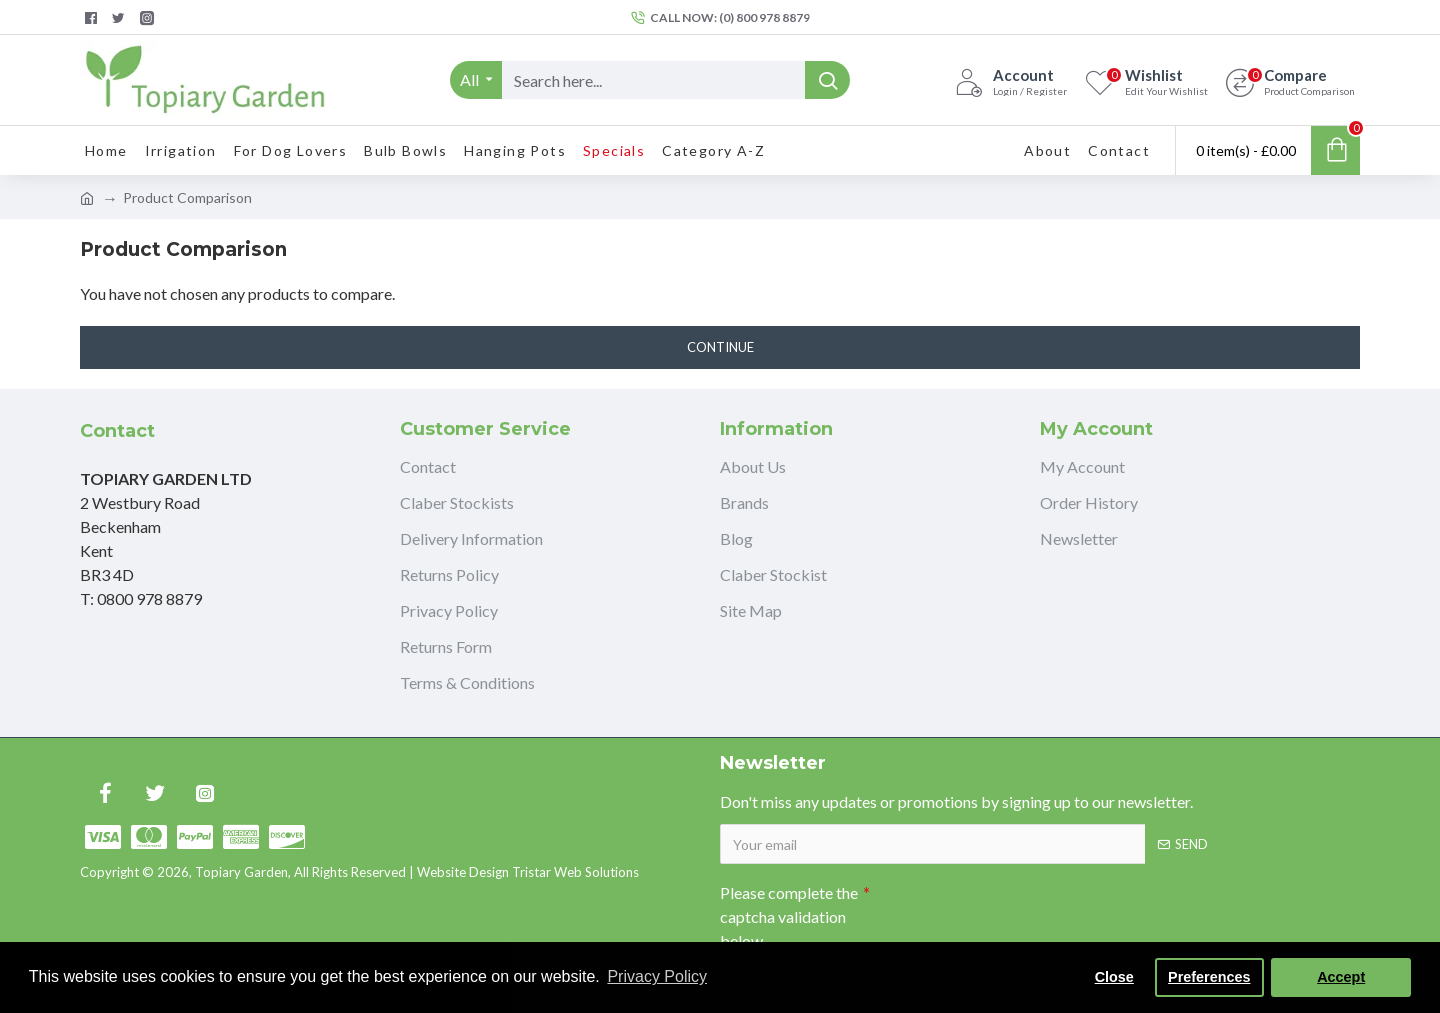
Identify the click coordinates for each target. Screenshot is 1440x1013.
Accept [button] (1341, 977)
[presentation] (1010, 910)
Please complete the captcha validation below (789, 916)
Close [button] (1114, 977)
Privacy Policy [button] (657, 976)
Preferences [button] (1209, 977)
